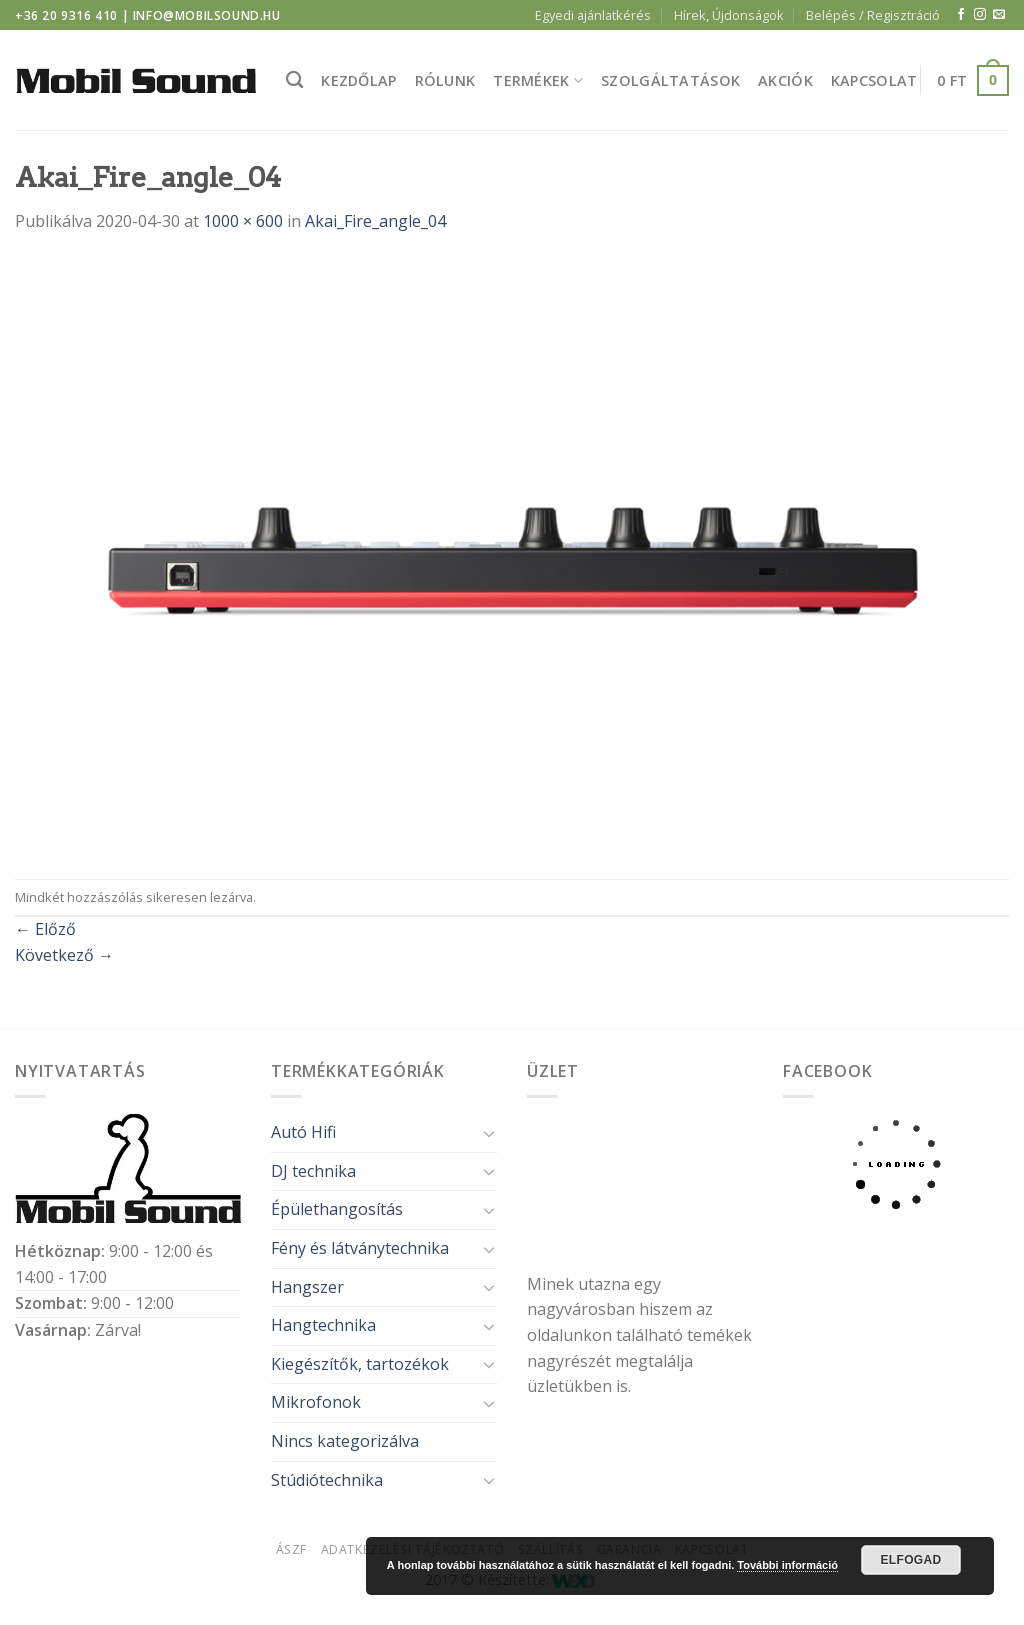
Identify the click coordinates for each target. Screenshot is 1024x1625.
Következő (64, 955)
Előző (45, 929)
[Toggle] (489, 1133)
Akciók (785, 80)
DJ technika (313, 1171)
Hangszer (307, 1287)
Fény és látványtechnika (360, 1248)
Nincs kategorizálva (345, 1441)
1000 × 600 (243, 221)
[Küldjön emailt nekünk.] (999, 15)
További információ (787, 1565)
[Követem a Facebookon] (961, 15)
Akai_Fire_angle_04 (375, 221)
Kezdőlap (358, 80)
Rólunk (445, 80)
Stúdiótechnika (327, 1480)
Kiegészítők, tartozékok (360, 1364)
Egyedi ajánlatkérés (593, 15)
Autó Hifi (303, 1132)
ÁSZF (291, 1549)
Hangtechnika (323, 1325)
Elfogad (910, 1560)
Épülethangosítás (337, 1209)
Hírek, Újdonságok (729, 15)
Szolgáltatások (670, 80)
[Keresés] (294, 80)
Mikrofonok (316, 1402)
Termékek (538, 80)
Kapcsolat (874, 80)
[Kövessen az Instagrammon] (980, 15)
